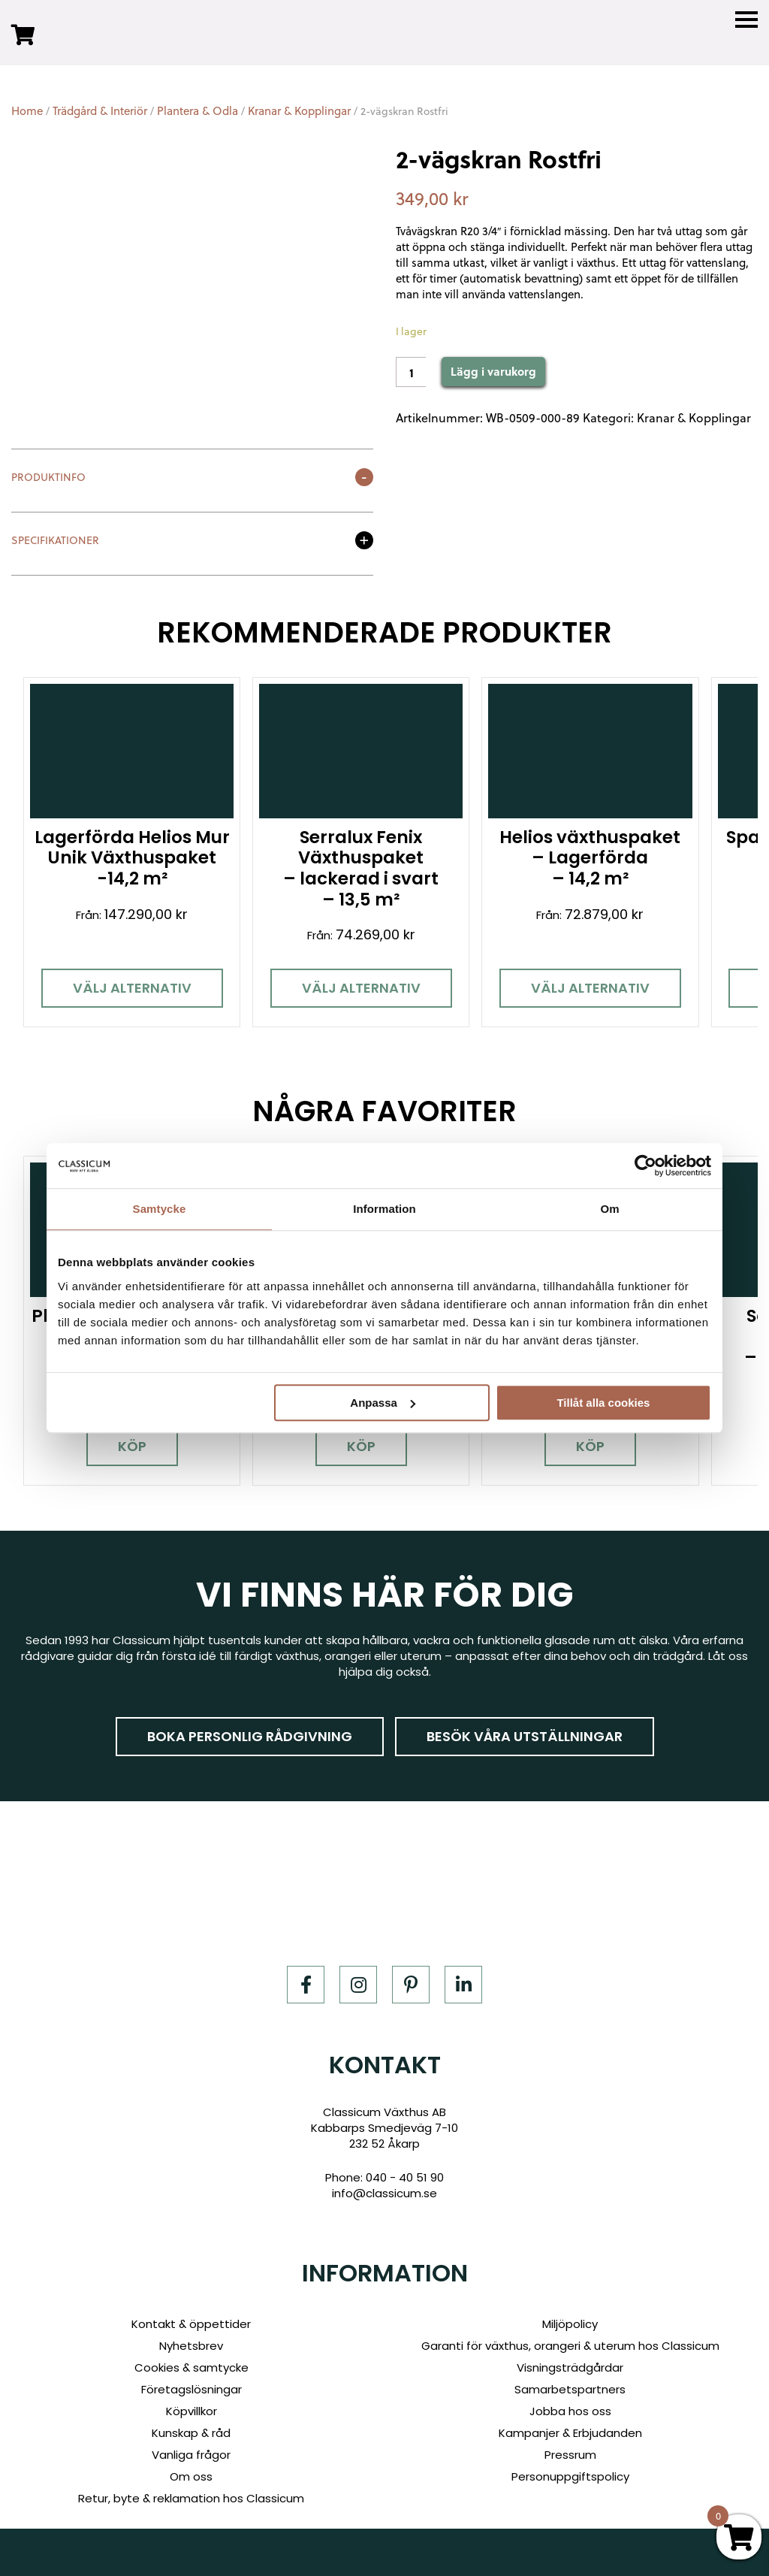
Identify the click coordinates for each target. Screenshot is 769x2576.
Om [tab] (609, 1208)
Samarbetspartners (570, 2380)
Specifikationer (55, 541)
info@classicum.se (384, 2184)
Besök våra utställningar (525, 1727)
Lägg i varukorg (493, 371)
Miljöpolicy (570, 2315)
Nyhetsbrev (191, 2337)
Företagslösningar (191, 2380)
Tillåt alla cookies (603, 1402)
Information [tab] (384, 1208)
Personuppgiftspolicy (570, 2467)
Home (27, 111)
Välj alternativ (128, 983)
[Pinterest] (411, 1975)
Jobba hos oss (570, 2402)
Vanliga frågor (191, 2446)
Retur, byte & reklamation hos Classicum (191, 2489)
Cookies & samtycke (191, 2358)
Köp (128, 1437)
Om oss (191, 2467)
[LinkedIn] (463, 1975)
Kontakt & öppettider (191, 2315)
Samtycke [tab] (159, 1208)
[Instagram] (358, 1975)
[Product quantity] (411, 372)
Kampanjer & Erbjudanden (570, 2424)
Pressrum (570, 2446)
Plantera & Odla (197, 111)
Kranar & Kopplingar (299, 111)
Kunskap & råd (191, 2424)
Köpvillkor (191, 2402)
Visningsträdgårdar (570, 2358)
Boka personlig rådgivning (249, 1727)
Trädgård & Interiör (100, 111)
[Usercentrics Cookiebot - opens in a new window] (645, 1165)
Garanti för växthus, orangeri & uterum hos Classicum (570, 2337)
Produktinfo (48, 478)
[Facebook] (305, 1975)
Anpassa (382, 1402)
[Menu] (746, 20)
